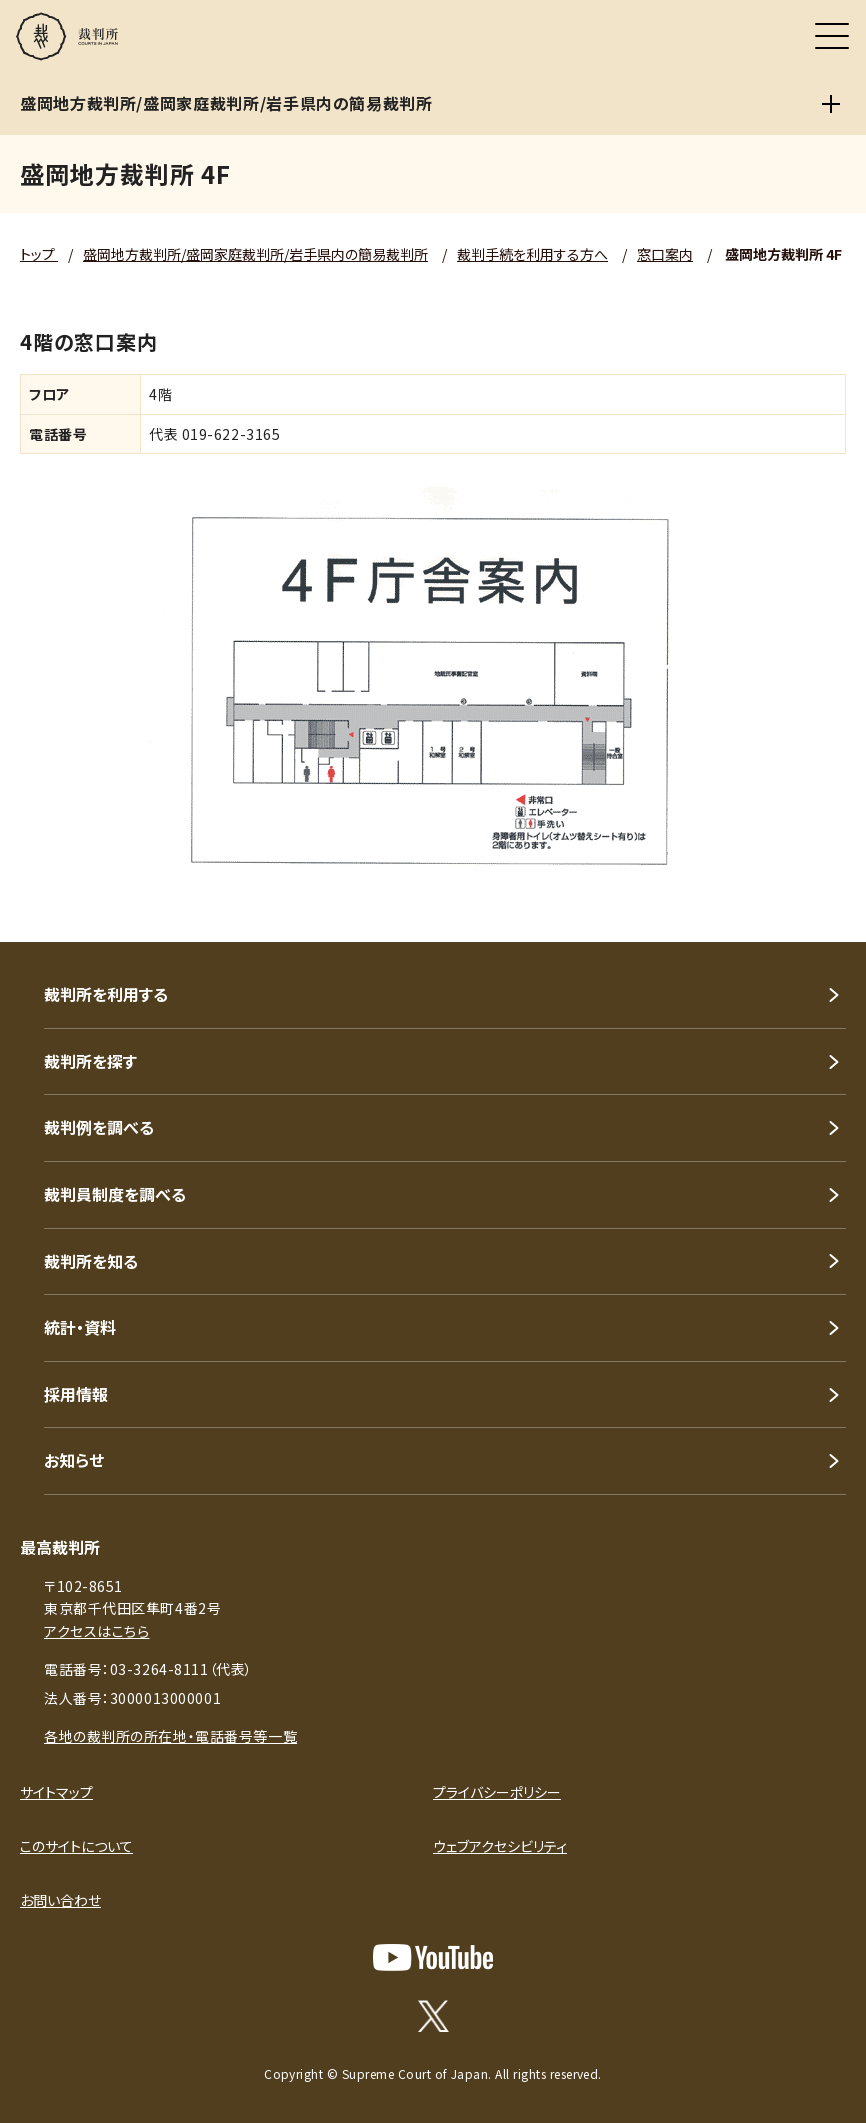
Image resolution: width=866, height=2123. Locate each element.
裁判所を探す (90, 1061)
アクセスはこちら (96, 1631)
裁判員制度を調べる (115, 1194)
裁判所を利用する (106, 994)
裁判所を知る (91, 1261)
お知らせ (74, 1460)
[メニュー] (832, 36)
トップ (39, 254)
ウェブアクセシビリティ (500, 1846)
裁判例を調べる (99, 1127)
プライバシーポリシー (497, 1792)
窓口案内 (665, 254)
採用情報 (76, 1394)
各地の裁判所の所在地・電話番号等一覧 (170, 1736)
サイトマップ (56, 1792)
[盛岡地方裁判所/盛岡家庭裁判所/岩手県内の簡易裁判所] (831, 104)
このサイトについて (76, 1846)
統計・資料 (80, 1327)
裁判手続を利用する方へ (532, 254)
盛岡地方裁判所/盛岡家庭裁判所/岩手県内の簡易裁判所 (255, 254)
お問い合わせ (60, 1900)
